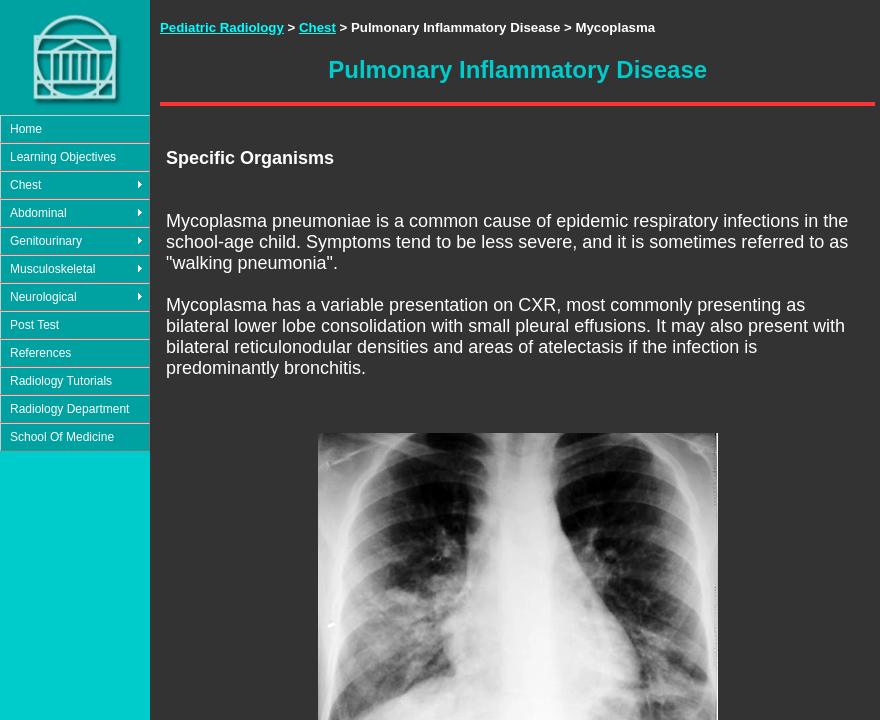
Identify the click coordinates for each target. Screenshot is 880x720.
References (40, 353)
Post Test (34, 325)
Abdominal (38, 213)
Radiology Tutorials (61, 381)
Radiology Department (69, 409)
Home (26, 129)
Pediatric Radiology (222, 27)
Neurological (43, 297)
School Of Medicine (62, 437)
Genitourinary (46, 241)
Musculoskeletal (52, 269)
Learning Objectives (63, 157)
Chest (25, 185)
